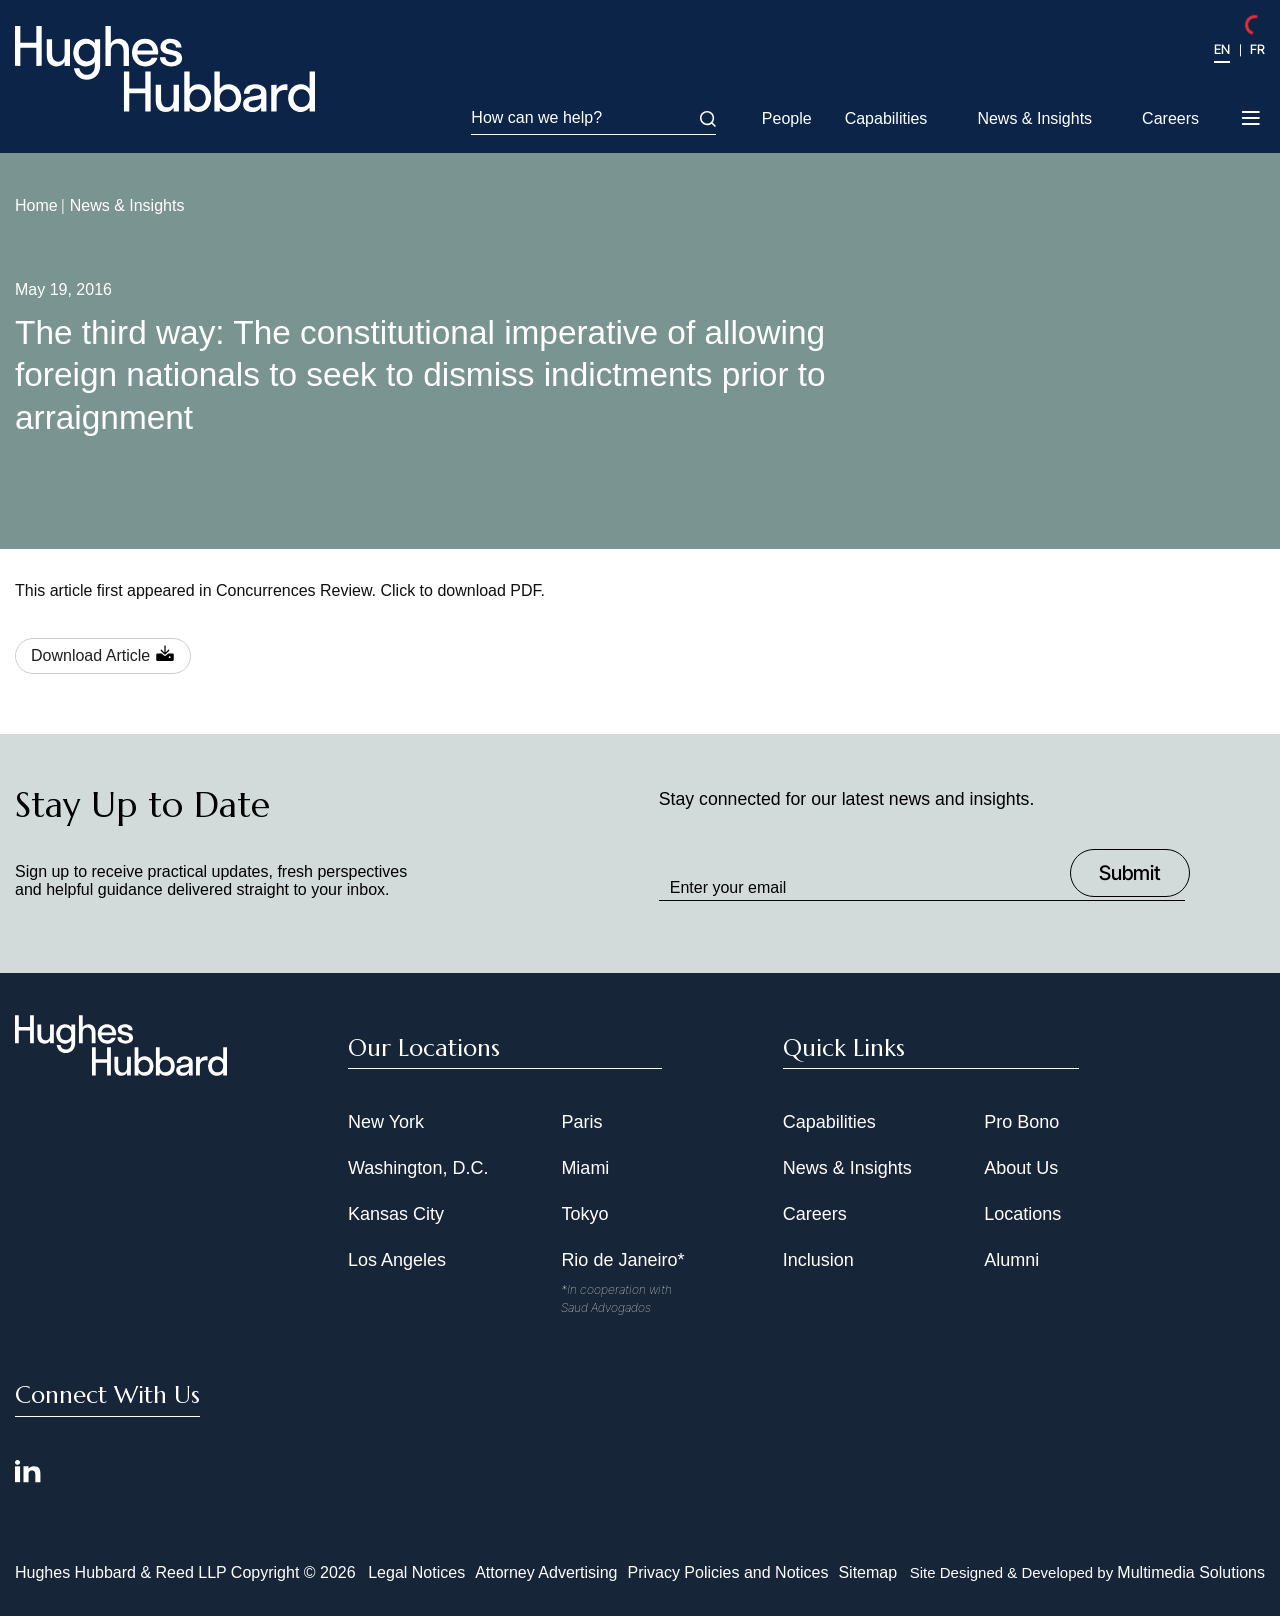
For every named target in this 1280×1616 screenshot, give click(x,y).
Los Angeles (397, 1260)
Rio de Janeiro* (622, 1260)
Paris (581, 1122)
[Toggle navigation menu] (1252, 120)
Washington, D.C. (418, 1168)
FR (1257, 49)
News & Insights (1034, 118)
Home (36, 205)
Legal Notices (416, 1572)
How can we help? (593, 118)
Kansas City (396, 1214)
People (787, 118)
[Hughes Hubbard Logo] (165, 69)
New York (386, 1122)
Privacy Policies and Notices (727, 1572)
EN (1222, 49)
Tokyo (584, 1214)
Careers (1170, 118)
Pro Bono (1021, 1122)
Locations (1022, 1214)
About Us (1021, 1168)
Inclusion (818, 1260)
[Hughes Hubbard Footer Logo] (121, 1069)
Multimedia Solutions (1191, 1572)
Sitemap (867, 1572)
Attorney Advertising (546, 1572)
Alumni (1011, 1260)
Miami (585, 1168)
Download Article (90, 655)
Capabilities (886, 118)
